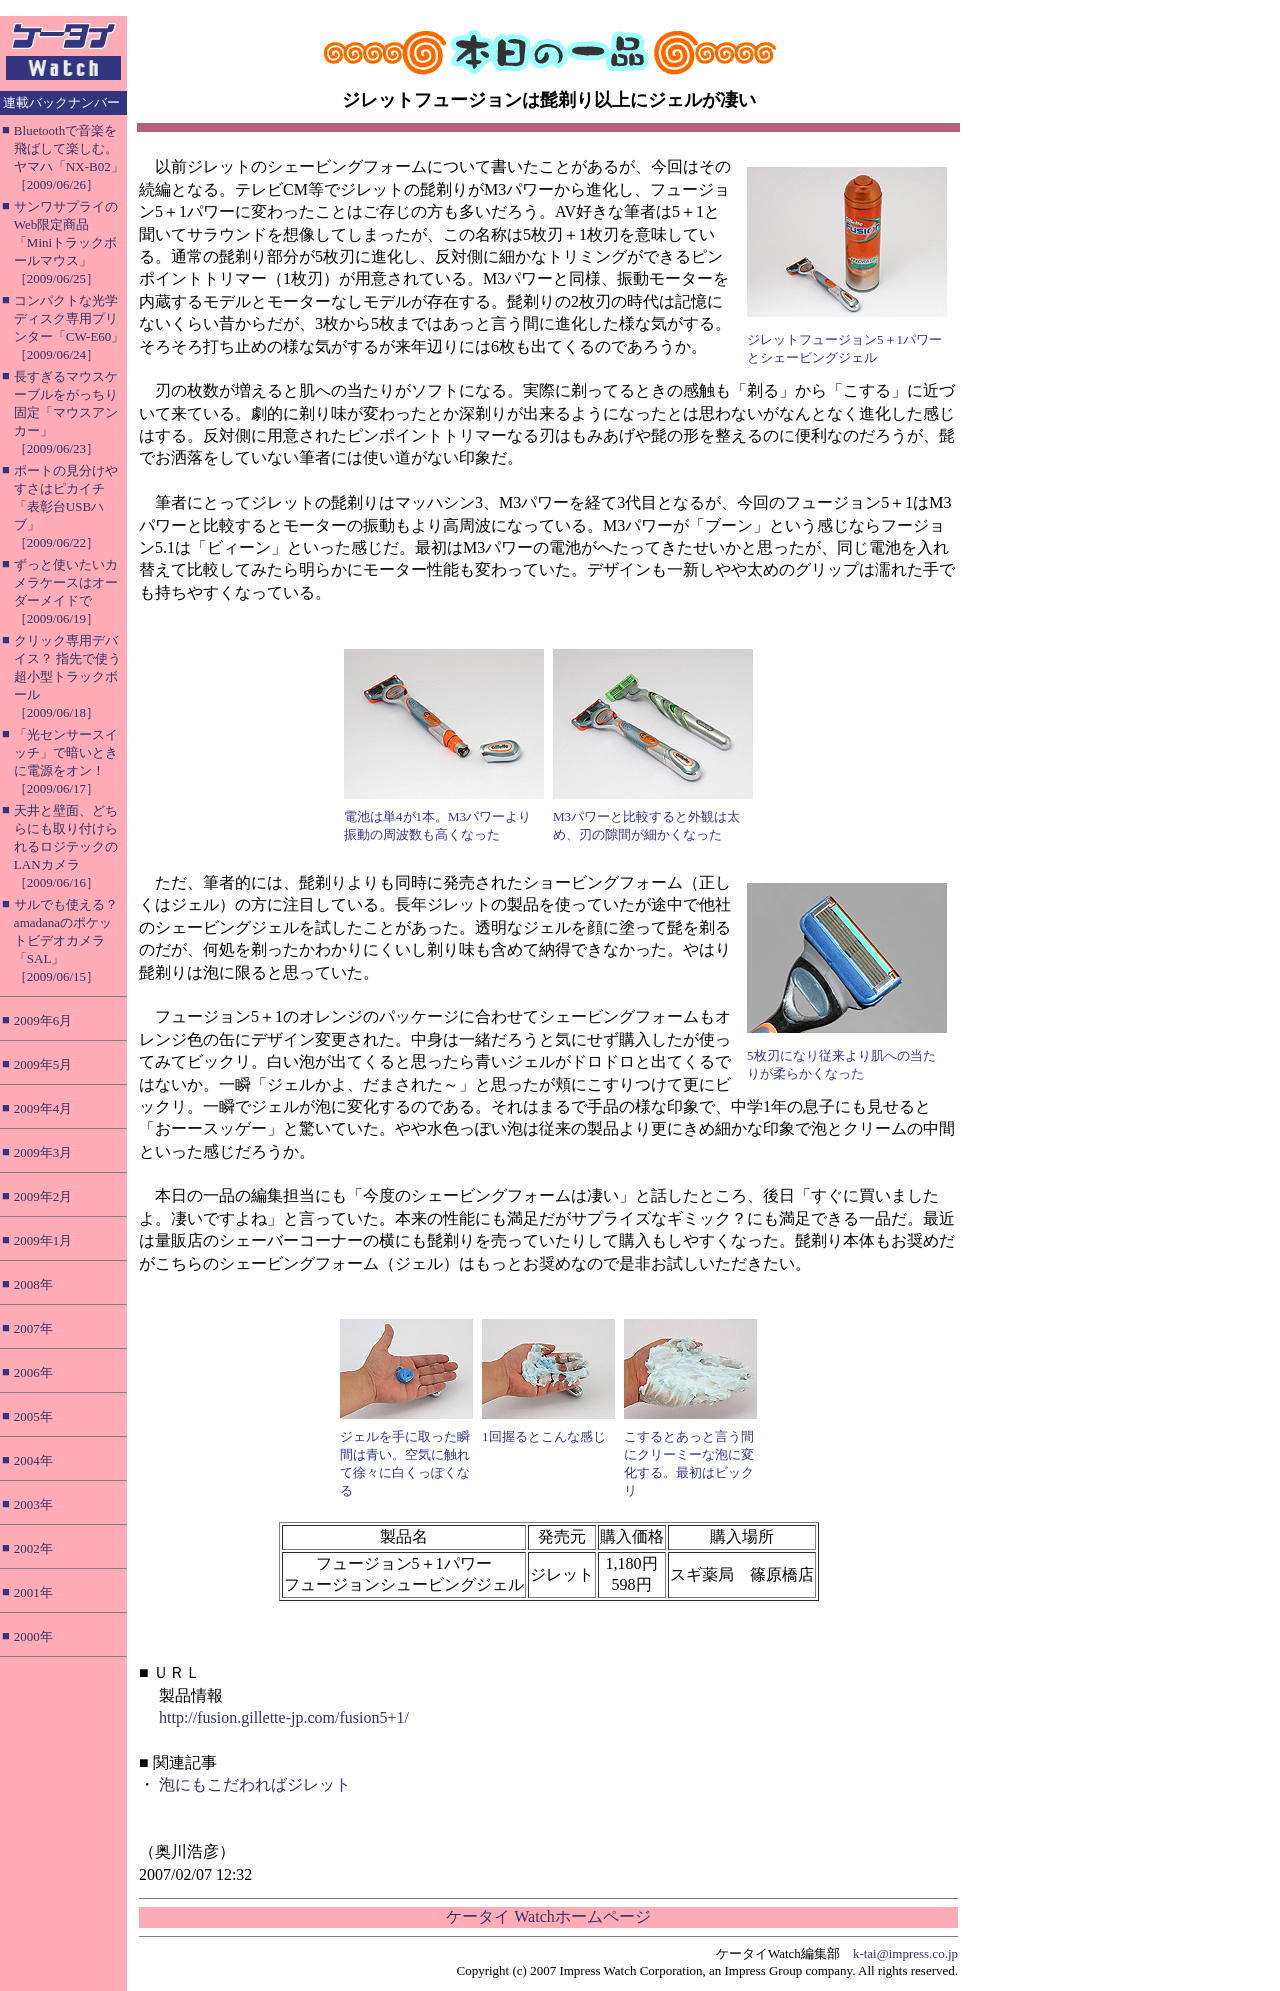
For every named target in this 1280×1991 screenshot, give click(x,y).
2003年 (33, 1504)
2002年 (33, 1548)
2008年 (33, 1284)
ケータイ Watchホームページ (548, 1916)
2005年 (33, 1416)
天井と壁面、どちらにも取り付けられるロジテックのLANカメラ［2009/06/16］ (66, 846)
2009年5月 (43, 1064)
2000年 (33, 1636)
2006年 (33, 1372)
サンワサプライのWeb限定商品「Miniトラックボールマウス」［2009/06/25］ (66, 242)
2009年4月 (43, 1108)
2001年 (33, 1592)
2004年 (33, 1460)
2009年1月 (43, 1240)
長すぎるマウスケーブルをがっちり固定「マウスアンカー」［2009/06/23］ (66, 412)
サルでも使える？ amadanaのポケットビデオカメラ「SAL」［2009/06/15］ (66, 940)
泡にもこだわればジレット (255, 1784)
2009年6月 (43, 1020)
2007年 (33, 1328)
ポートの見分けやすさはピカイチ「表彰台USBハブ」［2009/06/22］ (66, 506)
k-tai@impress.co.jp (905, 1953)
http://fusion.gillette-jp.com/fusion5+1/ (284, 1717)
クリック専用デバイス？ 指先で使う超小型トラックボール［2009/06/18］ (67, 676)
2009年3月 (43, 1152)
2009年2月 (43, 1196)
